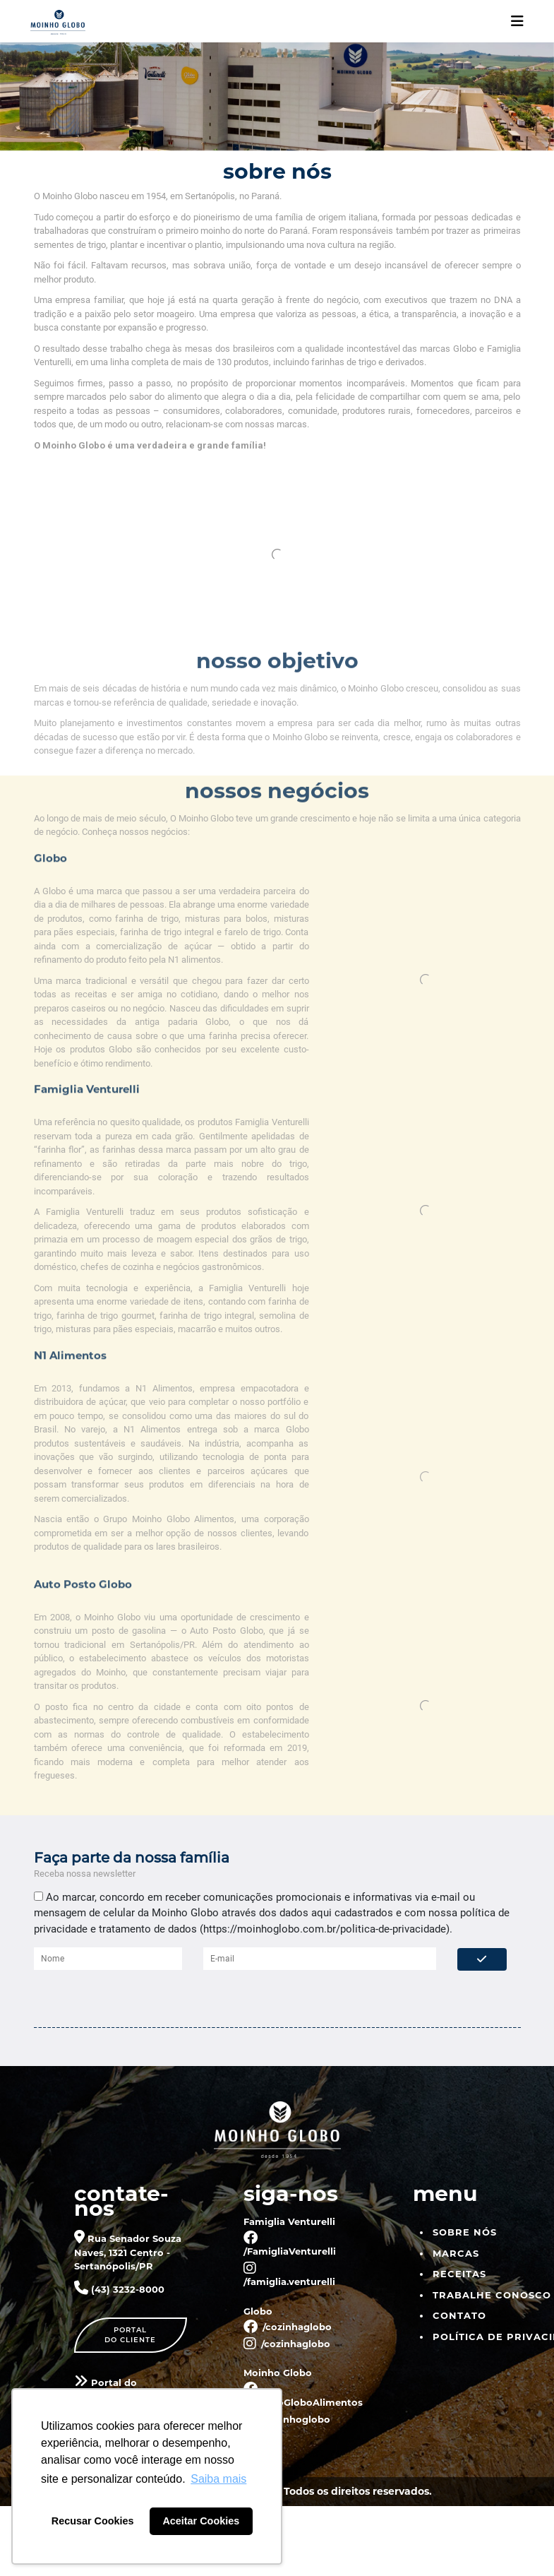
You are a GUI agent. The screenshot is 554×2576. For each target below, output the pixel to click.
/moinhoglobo (286, 2418)
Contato (459, 2314)
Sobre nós (465, 2231)
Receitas (459, 2273)
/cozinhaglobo (287, 2326)
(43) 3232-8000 (119, 2288)
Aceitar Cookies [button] (200, 2521)
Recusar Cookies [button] (93, 2521)
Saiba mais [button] (218, 2479)
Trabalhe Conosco (492, 2294)
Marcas (456, 2252)
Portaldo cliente (130, 2334)
